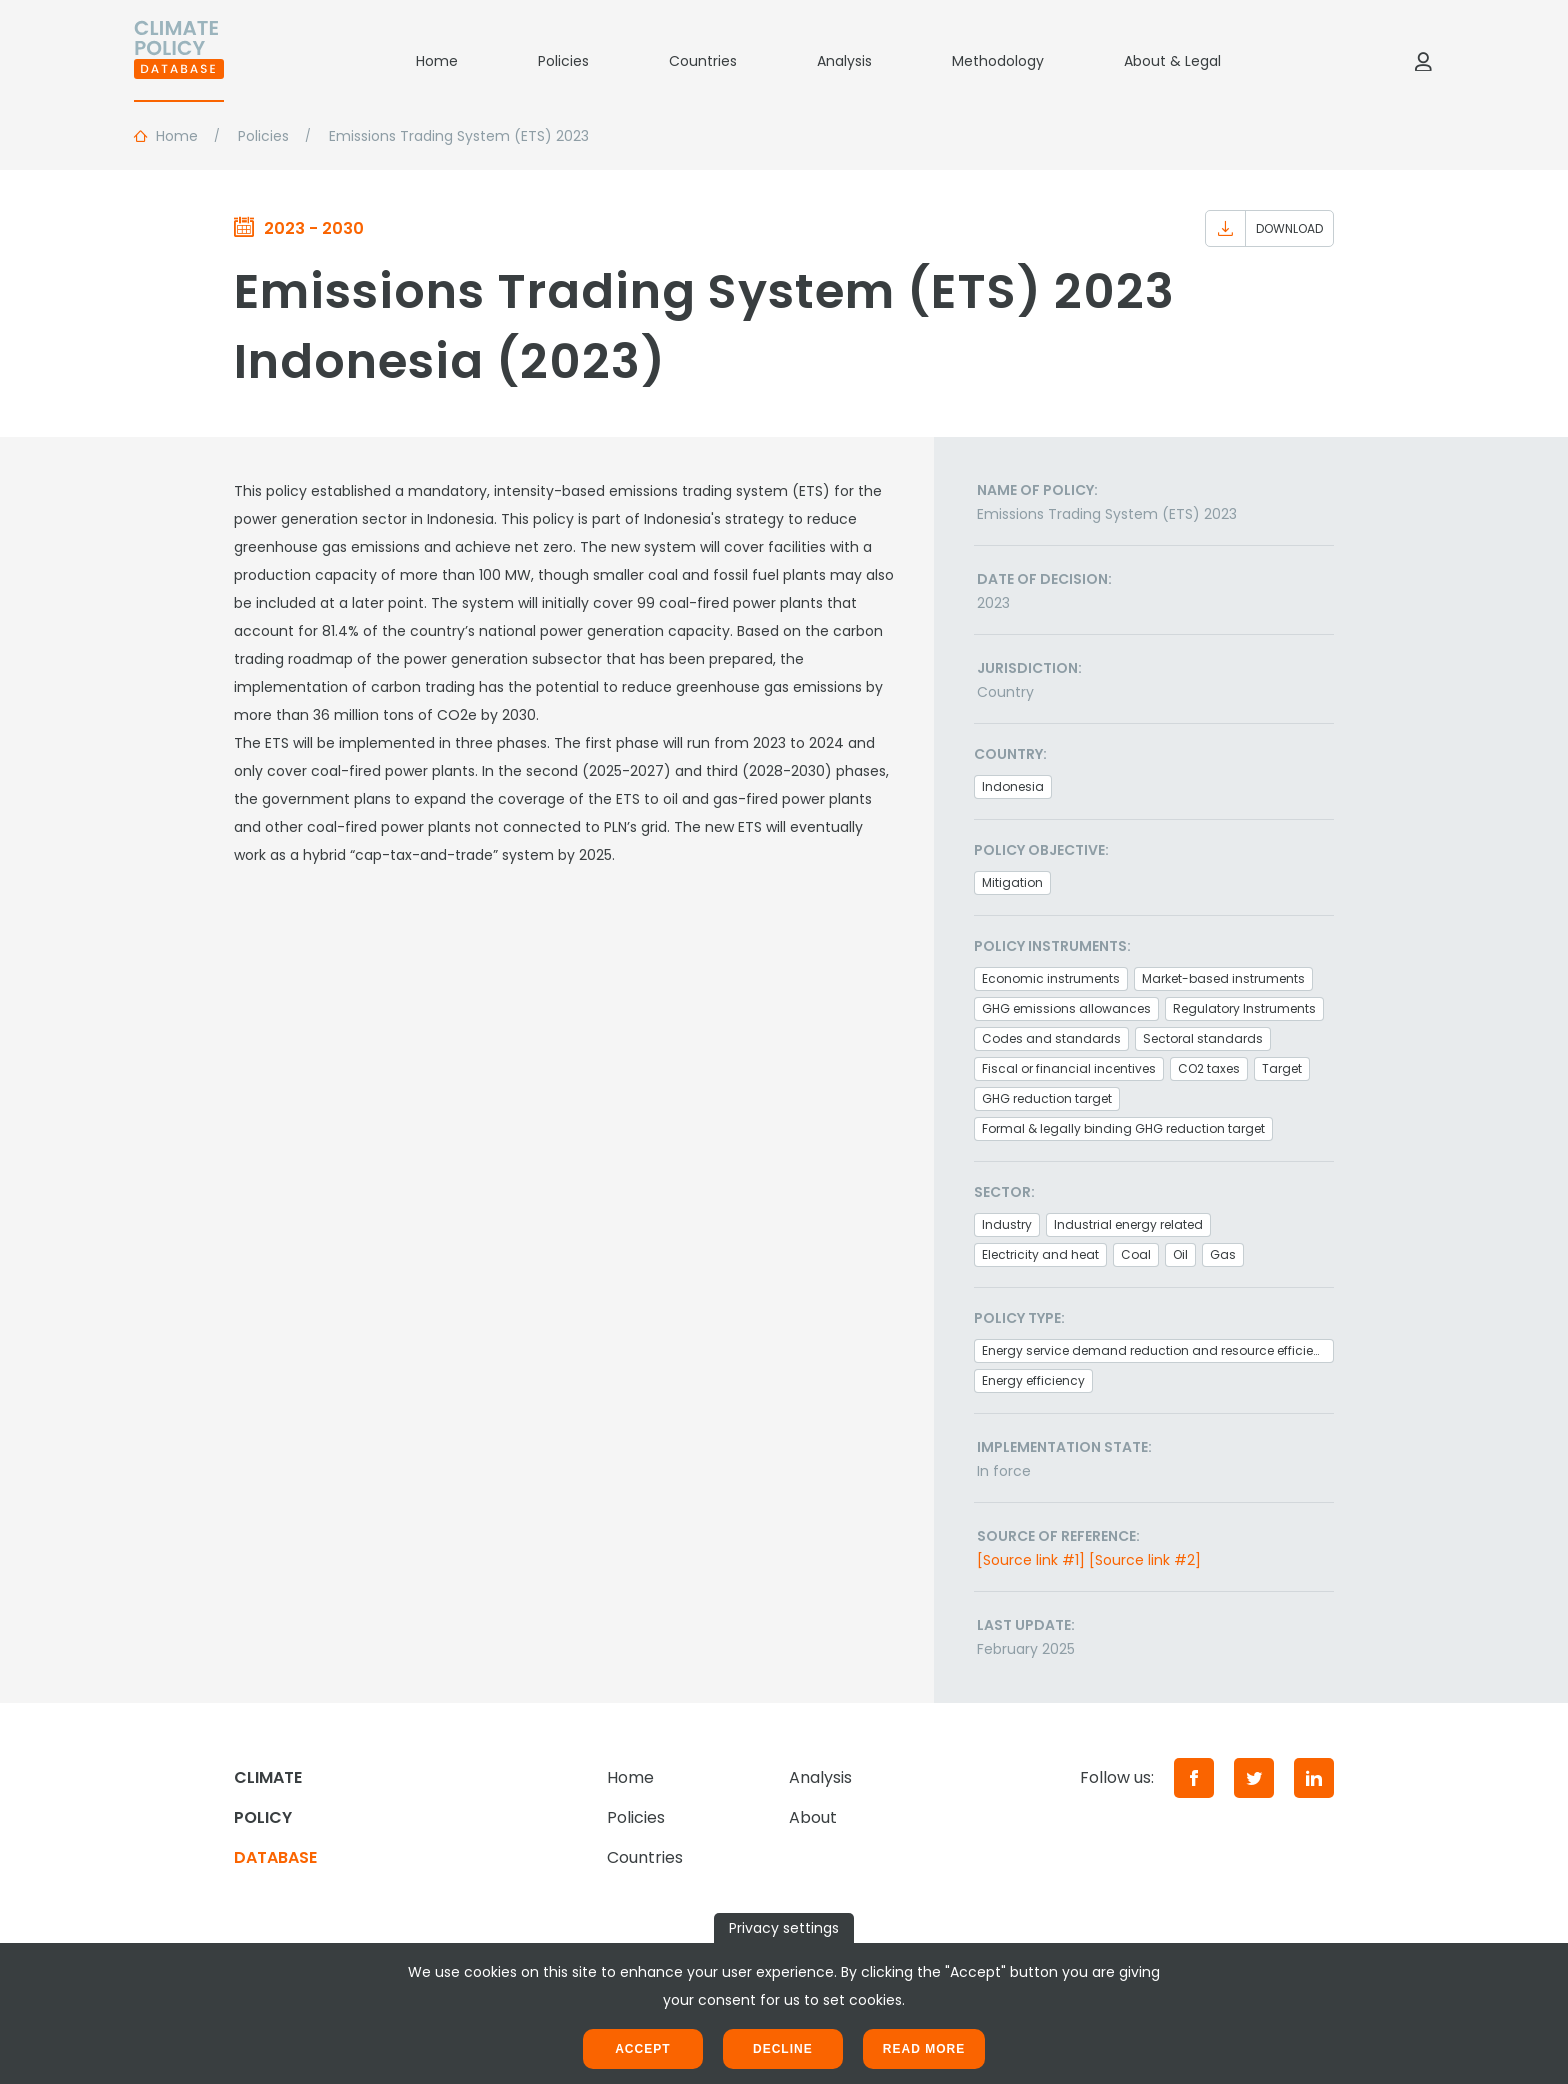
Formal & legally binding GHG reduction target (1123, 1128)
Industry (1007, 1224)
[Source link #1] (1031, 1560)
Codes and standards (1051, 1038)
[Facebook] (1194, 1778)
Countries (703, 61)
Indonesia (1013, 786)
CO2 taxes (1209, 1068)
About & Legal (1172, 61)
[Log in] (1423, 61)
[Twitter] (1254, 1778)
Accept (642, 2049)
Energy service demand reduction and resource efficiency (1158, 1350)
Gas (1223, 1254)
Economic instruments (1051, 978)
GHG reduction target (1047, 1098)
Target (1282, 1068)
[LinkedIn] (1314, 1778)
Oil (1180, 1254)
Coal (1136, 1254)
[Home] (179, 61)
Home (437, 61)
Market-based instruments (1223, 978)
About (813, 1817)
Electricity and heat (1040, 1254)
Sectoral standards (1203, 1038)
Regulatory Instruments (1244, 1008)
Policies (563, 61)
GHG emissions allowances (1066, 1008)
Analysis (844, 61)
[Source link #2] (1145, 1560)
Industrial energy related (1128, 1224)
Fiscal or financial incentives (1069, 1068)
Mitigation (1012, 882)
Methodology (998, 61)
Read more (924, 2049)
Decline (783, 2049)
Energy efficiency (1033, 1380)
